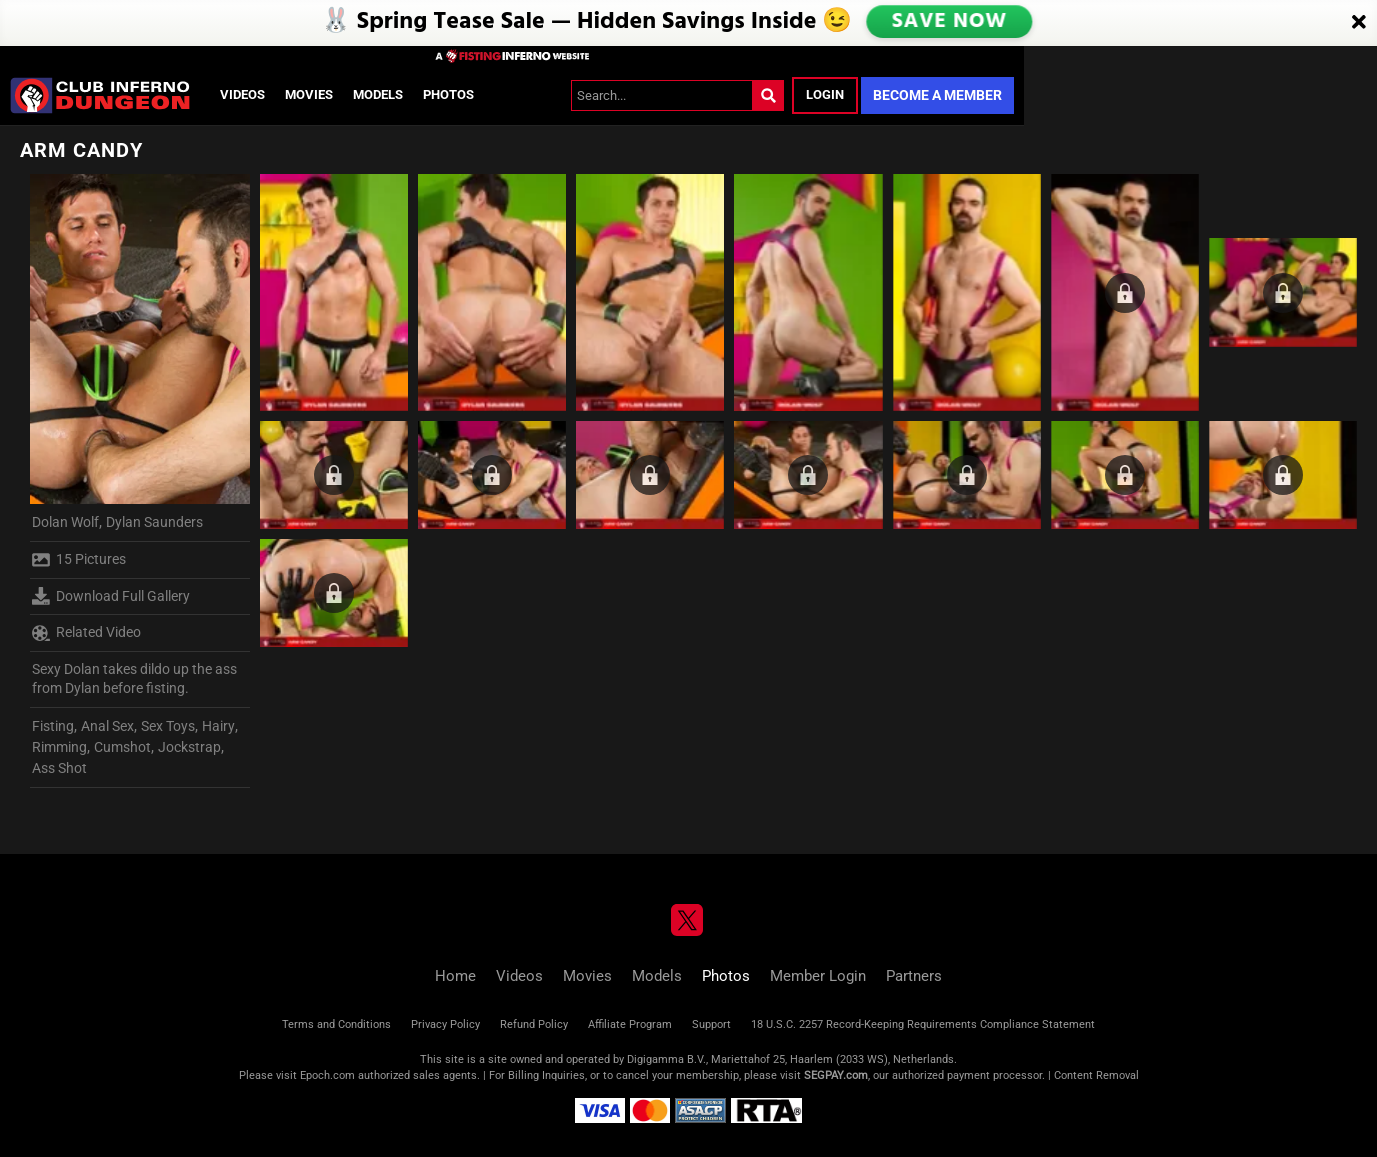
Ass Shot (59, 768)
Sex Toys (168, 726)
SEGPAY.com (836, 1075)
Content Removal (1096, 1075)
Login (825, 94)
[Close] (1359, 23)
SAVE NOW (950, 22)
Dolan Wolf (65, 522)
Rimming (59, 747)
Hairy (218, 726)
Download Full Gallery (111, 596)
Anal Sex (107, 726)
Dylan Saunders (154, 522)
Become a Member (937, 95)
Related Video (86, 633)
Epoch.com (327, 1075)
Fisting (53, 726)
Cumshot (122, 747)
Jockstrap (189, 747)
